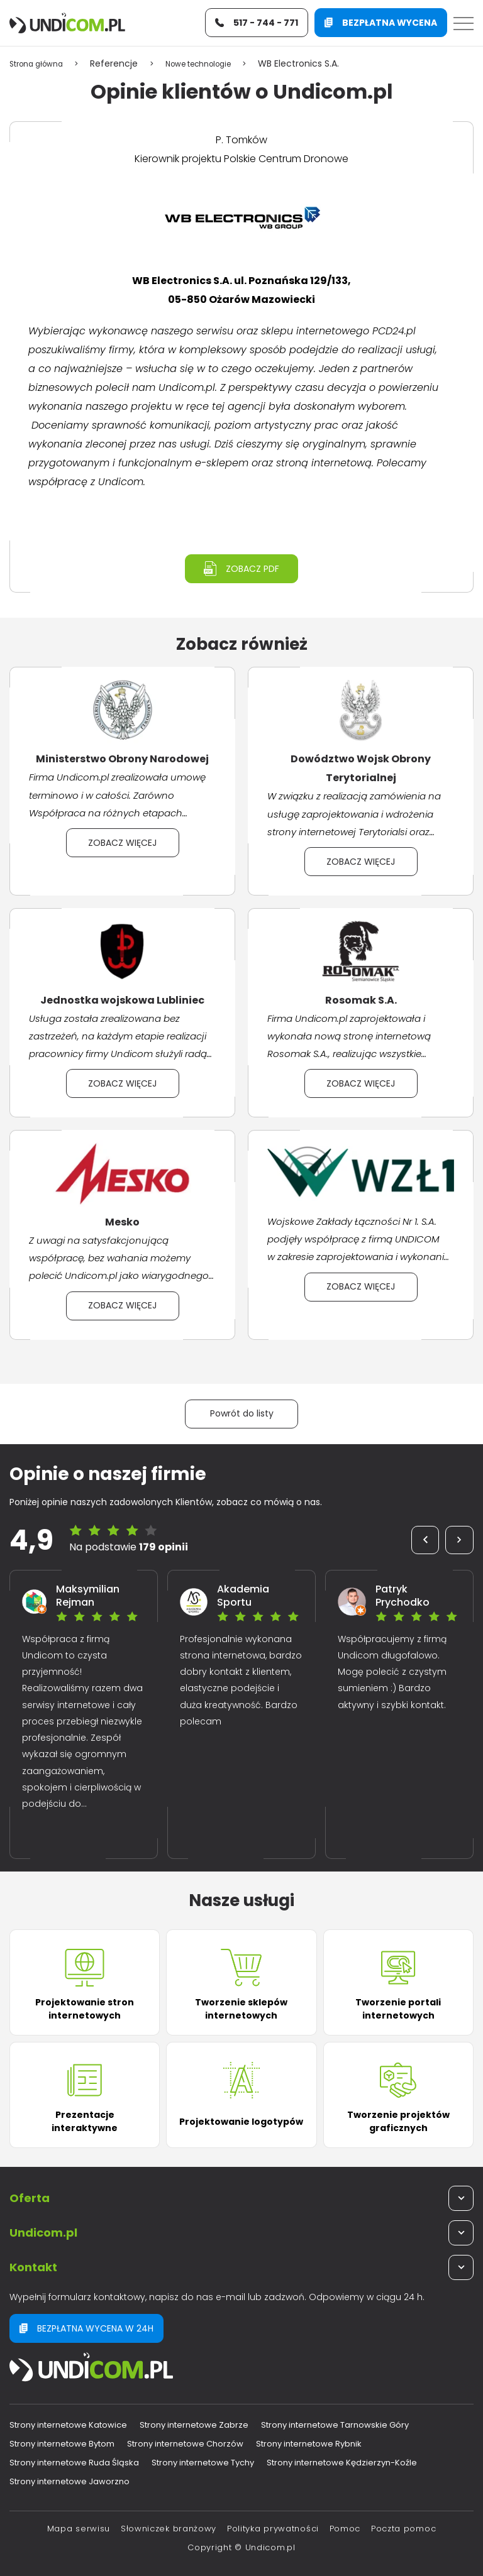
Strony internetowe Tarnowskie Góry (335, 2425)
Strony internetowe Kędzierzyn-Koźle (342, 2463)
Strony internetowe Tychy (203, 2463)
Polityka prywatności (273, 2529)
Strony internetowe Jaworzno (69, 2481)
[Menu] (463, 24)
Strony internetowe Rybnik (309, 2444)
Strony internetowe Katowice (68, 2425)
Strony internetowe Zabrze (194, 2425)
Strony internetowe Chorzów (185, 2444)
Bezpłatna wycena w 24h (86, 2328)
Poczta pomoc (403, 2529)
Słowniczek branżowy (168, 2529)
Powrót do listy (242, 1413)
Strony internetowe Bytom (61, 2444)
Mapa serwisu (78, 2529)
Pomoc (345, 2529)
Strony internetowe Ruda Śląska (74, 2463)
